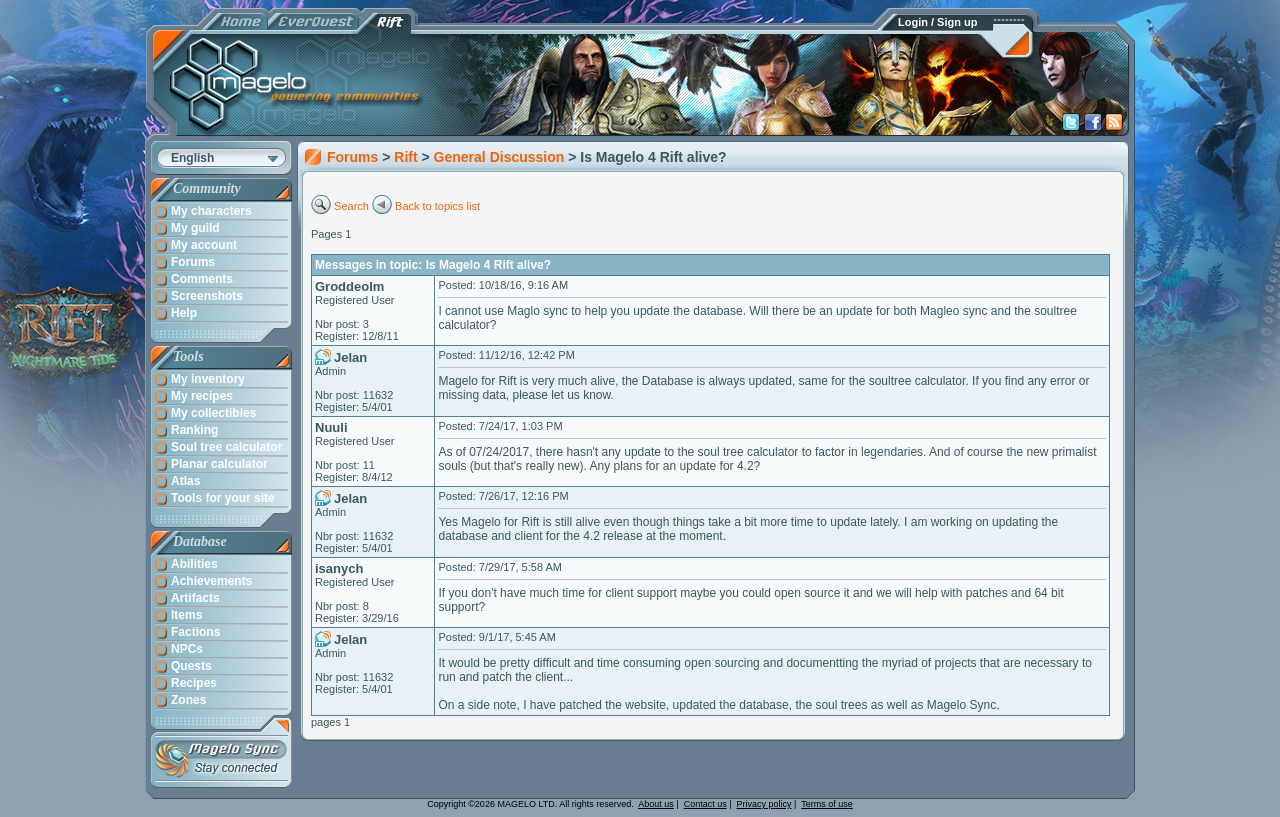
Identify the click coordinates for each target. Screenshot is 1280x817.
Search (351, 206)
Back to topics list (437, 206)
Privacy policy (764, 804)
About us (656, 804)
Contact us (705, 804)
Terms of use (827, 804)
